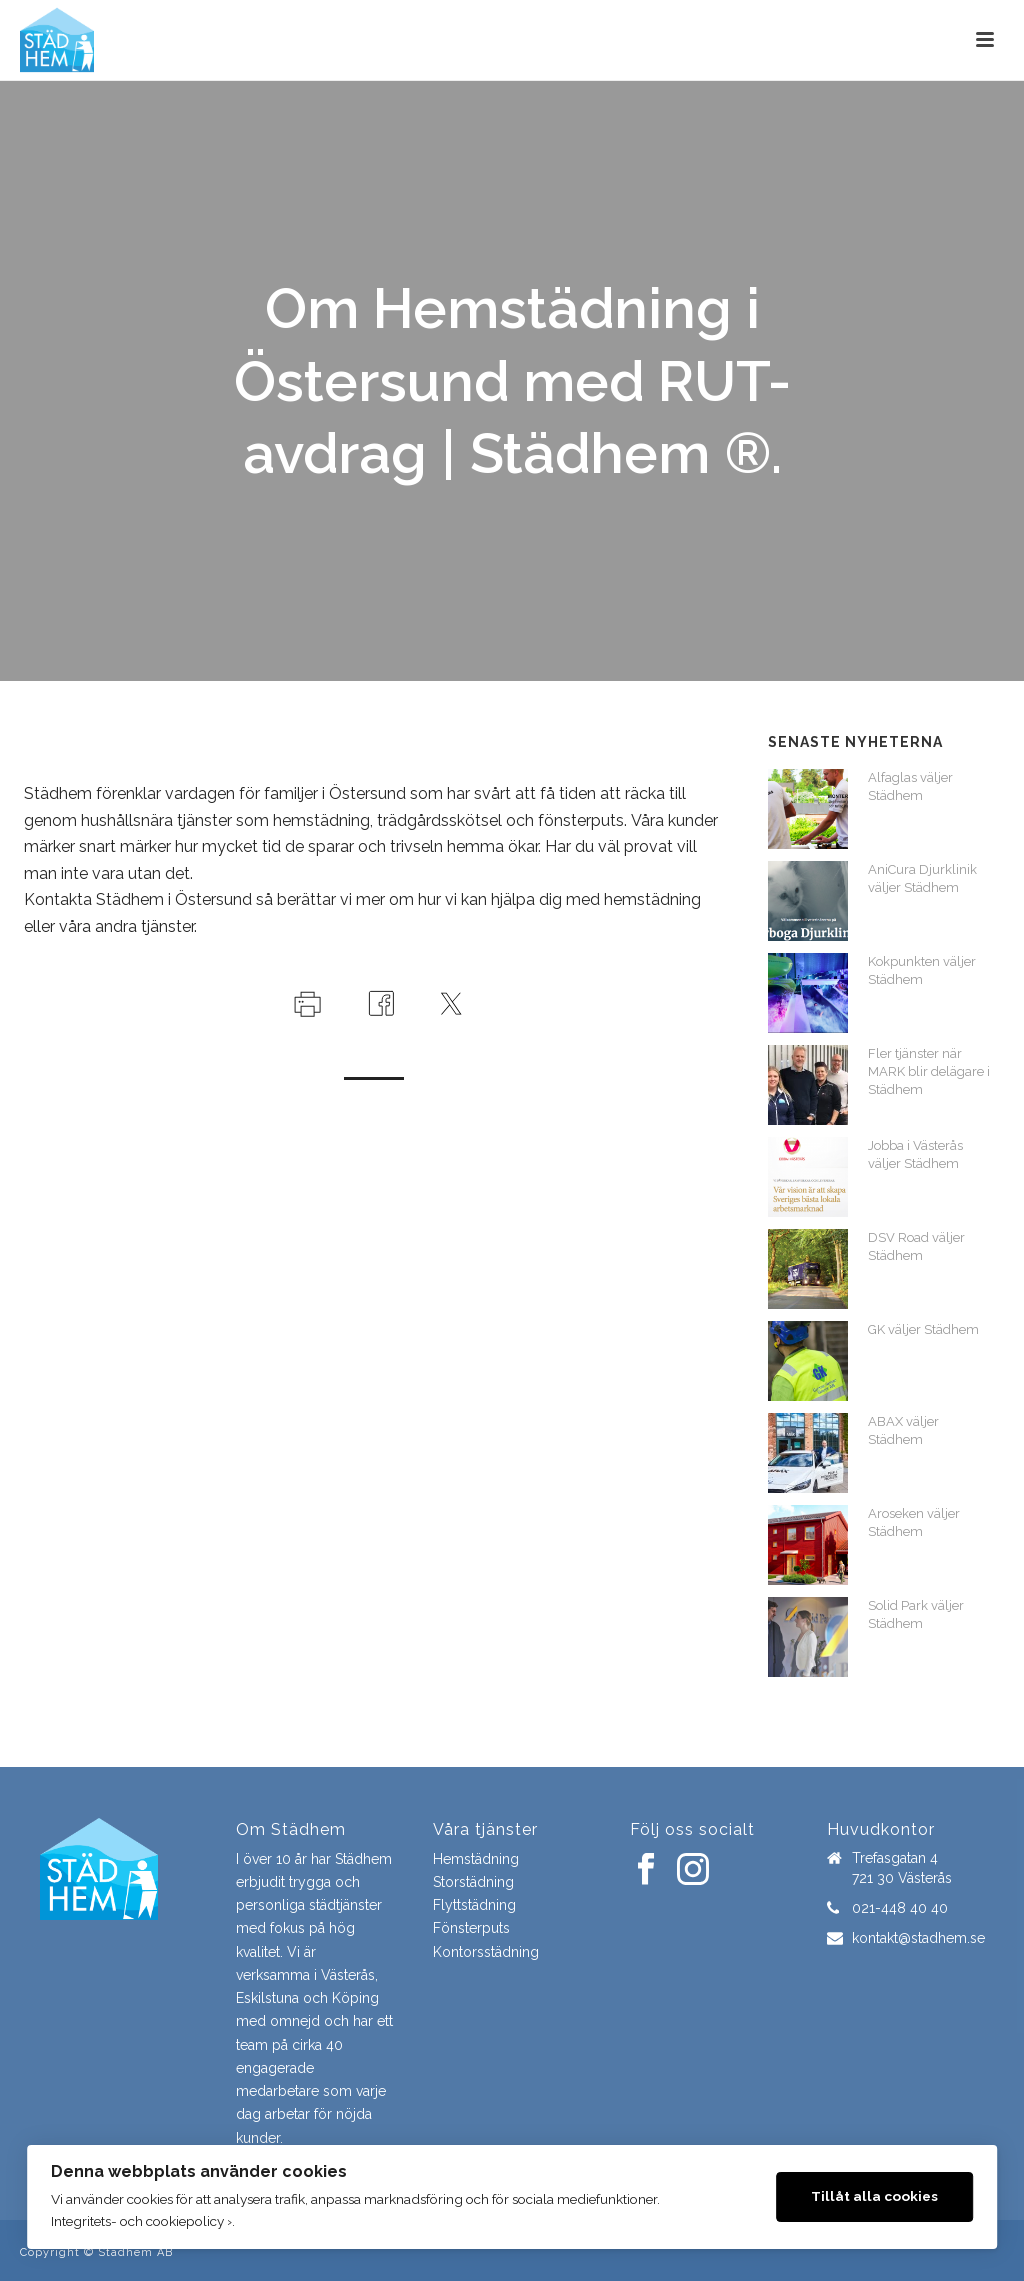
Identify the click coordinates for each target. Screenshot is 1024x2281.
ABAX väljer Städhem (903, 1430)
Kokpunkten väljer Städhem (922, 970)
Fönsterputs (471, 1928)
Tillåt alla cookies (874, 2196)
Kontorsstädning (486, 1952)
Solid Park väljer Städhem (916, 1614)
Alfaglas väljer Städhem (910, 786)
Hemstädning (476, 1859)
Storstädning (473, 1882)
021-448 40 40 (900, 1908)
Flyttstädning (474, 1905)
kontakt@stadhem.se (918, 1938)
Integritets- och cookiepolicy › (141, 2221)
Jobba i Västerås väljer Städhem (915, 1154)
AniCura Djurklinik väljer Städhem (922, 878)
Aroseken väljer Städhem (914, 1522)
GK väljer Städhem (923, 1329)
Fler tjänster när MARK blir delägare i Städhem (929, 1071)
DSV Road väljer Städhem (916, 1246)
